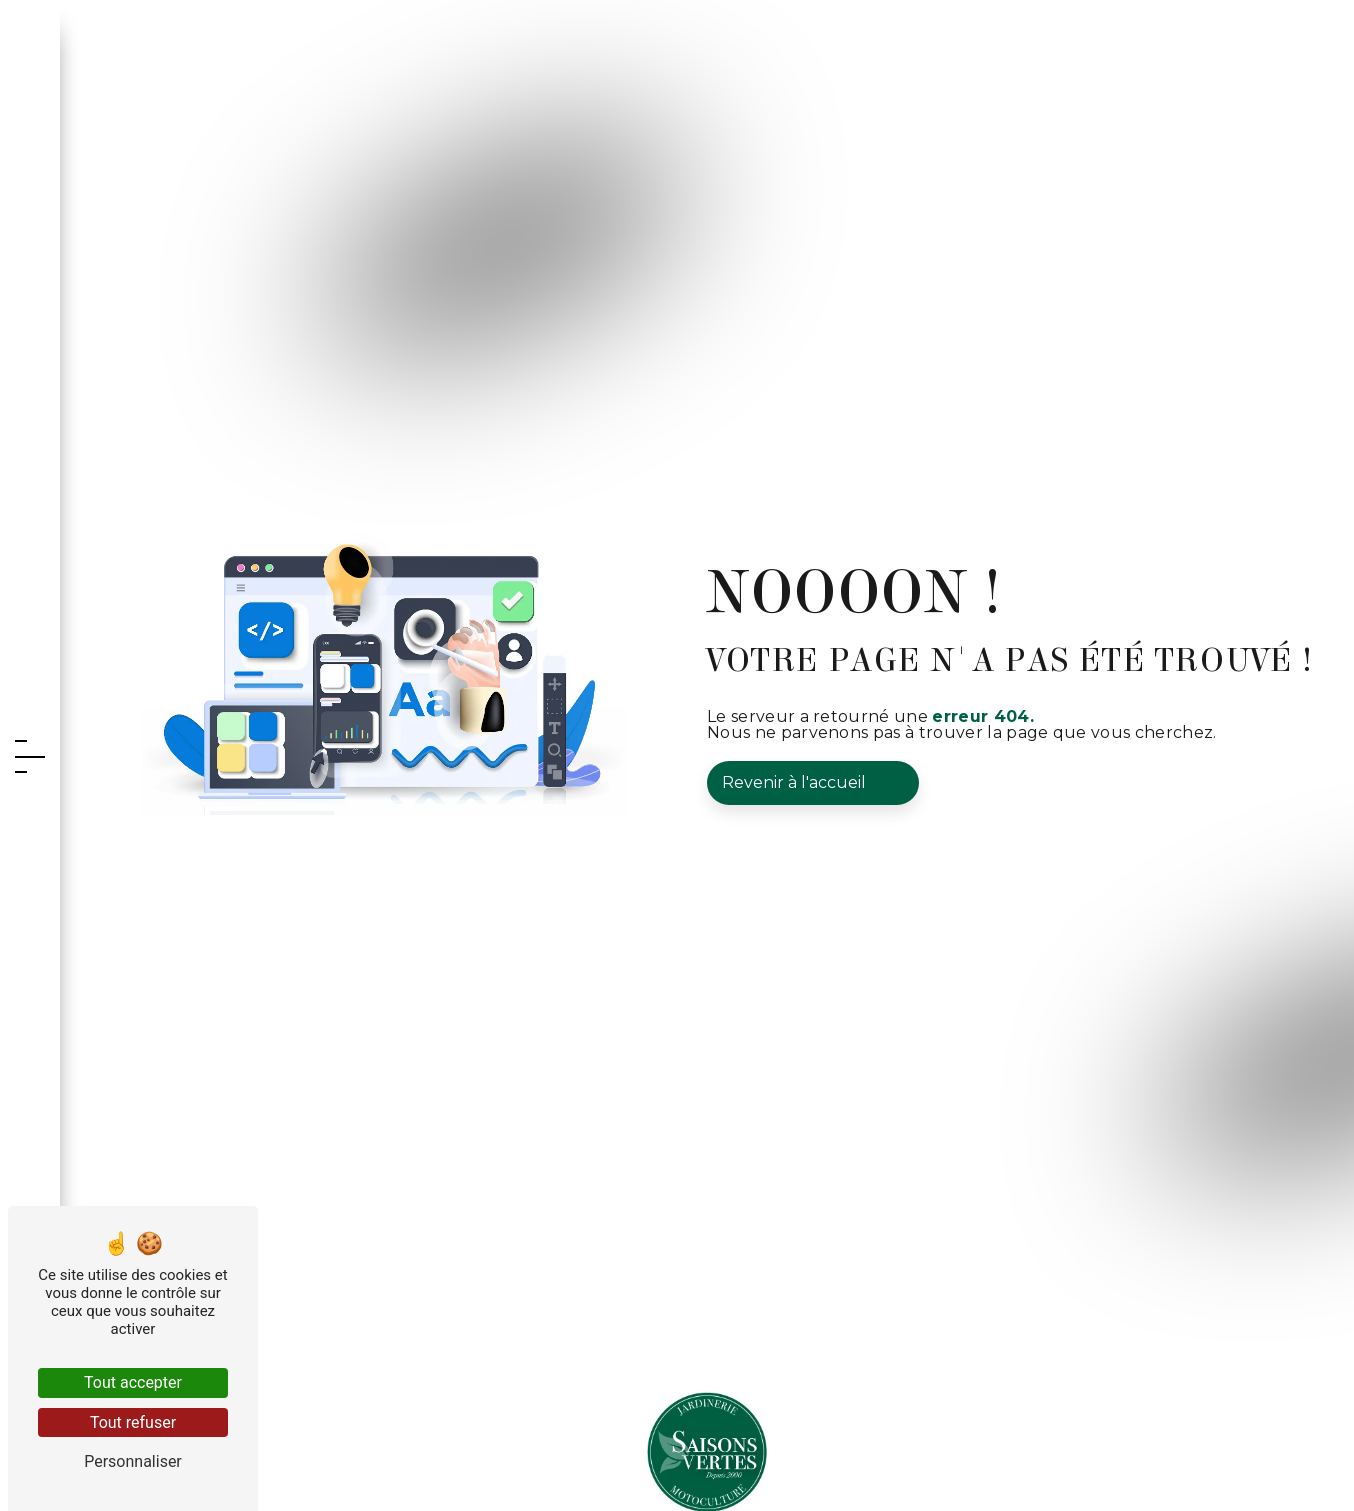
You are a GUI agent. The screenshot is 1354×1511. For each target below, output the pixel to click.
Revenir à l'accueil (794, 782)
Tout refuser (133, 1422)
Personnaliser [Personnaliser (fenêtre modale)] (133, 1461)
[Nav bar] (30, 755)
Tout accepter (133, 1382)
